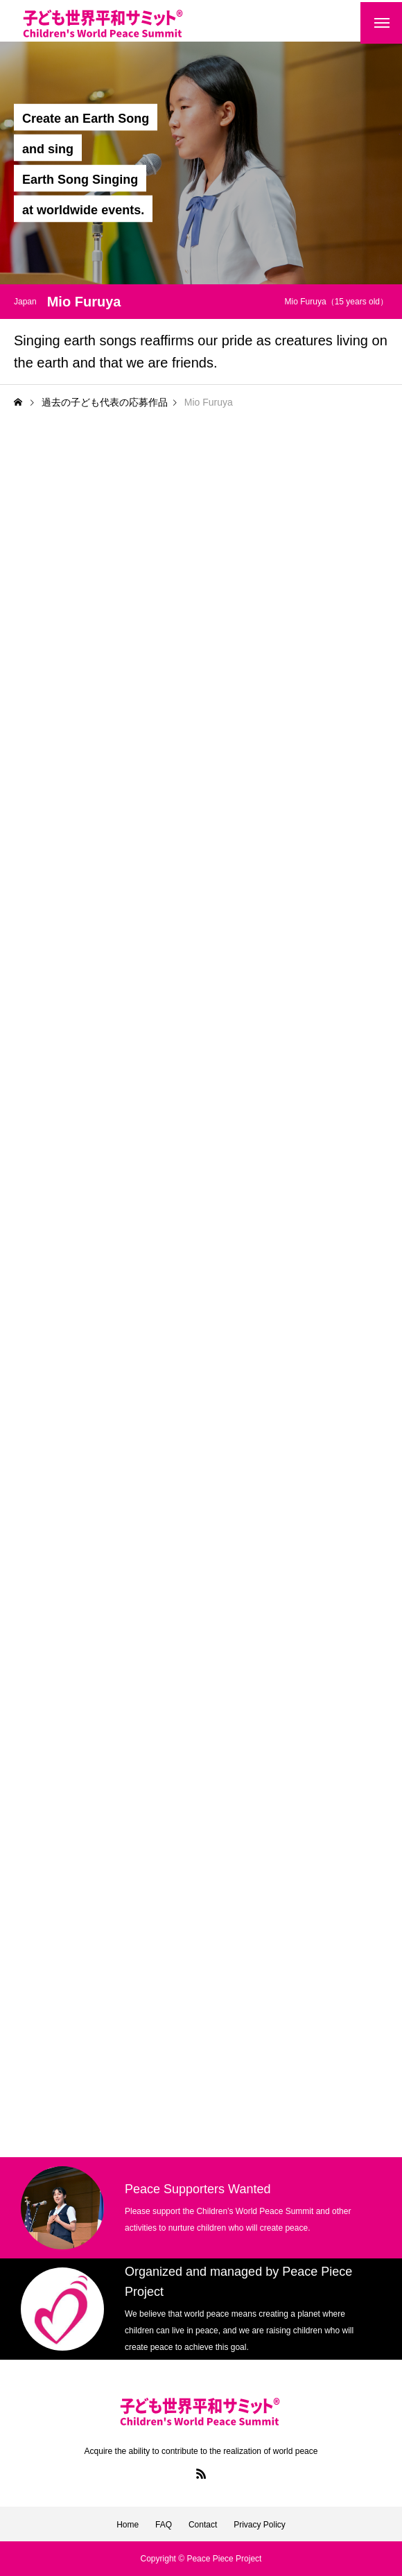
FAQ (163, 2525)
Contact (203, 2525)
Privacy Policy (260, 2525)
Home (127, 2525)
